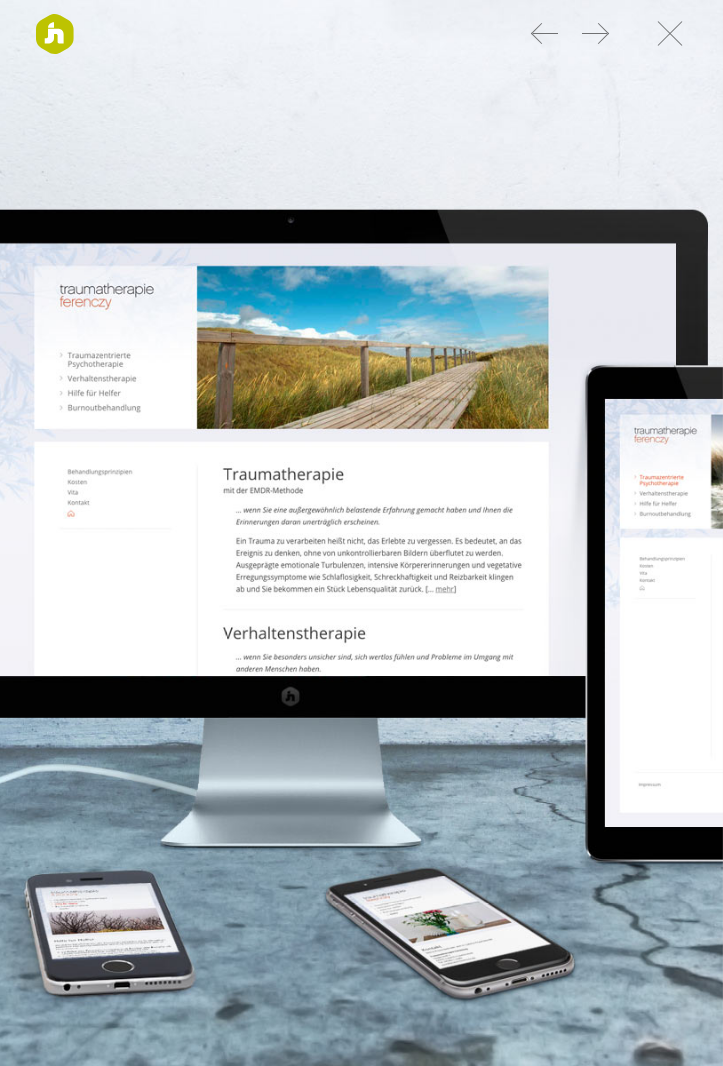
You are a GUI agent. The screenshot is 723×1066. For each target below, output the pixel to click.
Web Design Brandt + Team (546, 33)
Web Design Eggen (595, 33)
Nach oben (666, 33)
